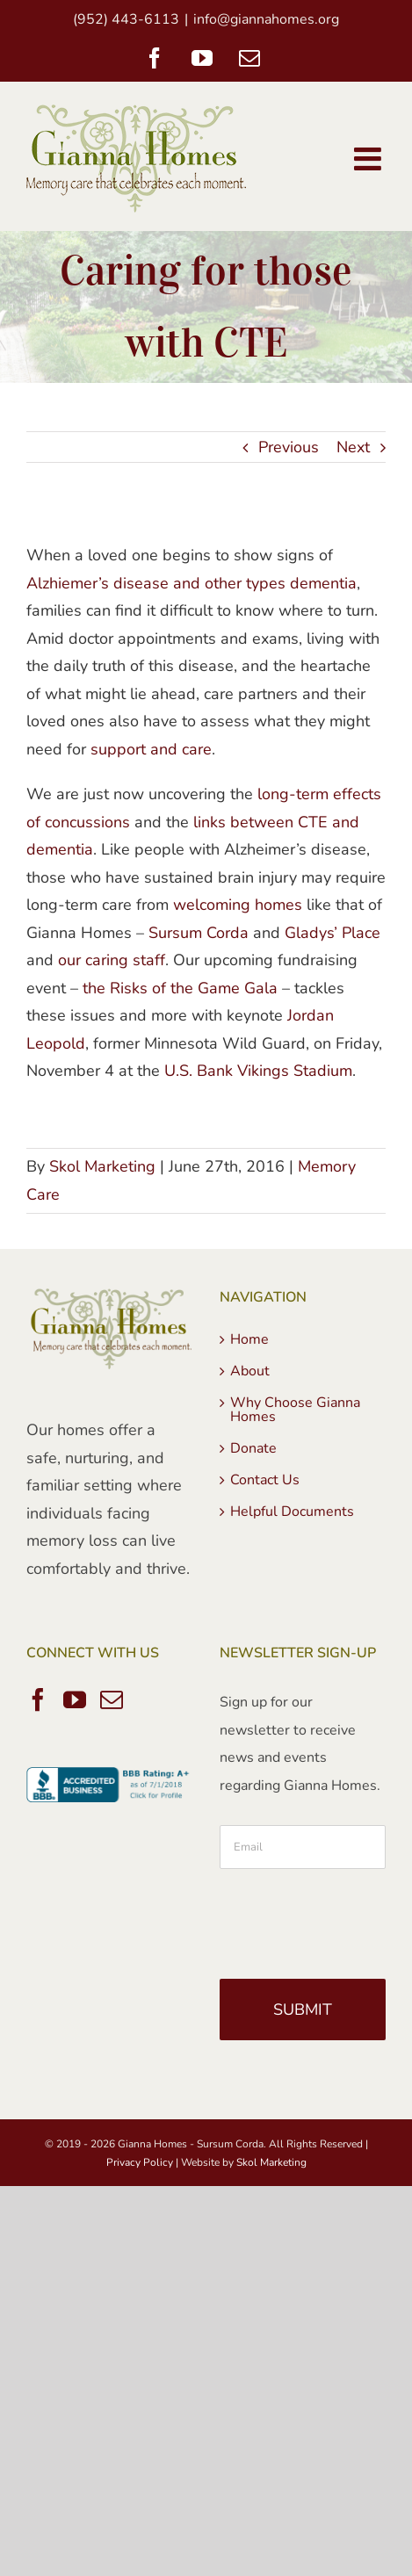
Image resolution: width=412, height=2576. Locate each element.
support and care (151, 749)
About (250, 1371)
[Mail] (111, 1699)
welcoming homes (237, 904)
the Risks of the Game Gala (180, 988)
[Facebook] (37, 1699)
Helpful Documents (292, 1511)
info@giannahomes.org (266, 19)
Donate (253, 1448)
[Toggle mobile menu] (370, 159)
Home (249, 1339)
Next (353, 447)
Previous (288, 447)
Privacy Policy (139, 2162)
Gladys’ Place (332, 932)
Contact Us (265, 1480)
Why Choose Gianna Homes (295, 1410)
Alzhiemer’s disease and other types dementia (191, 583)
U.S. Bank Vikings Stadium (258, 1070)
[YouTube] (74, 1699)
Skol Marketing (102, 1166)
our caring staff (111, 960)
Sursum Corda (198, 932)
